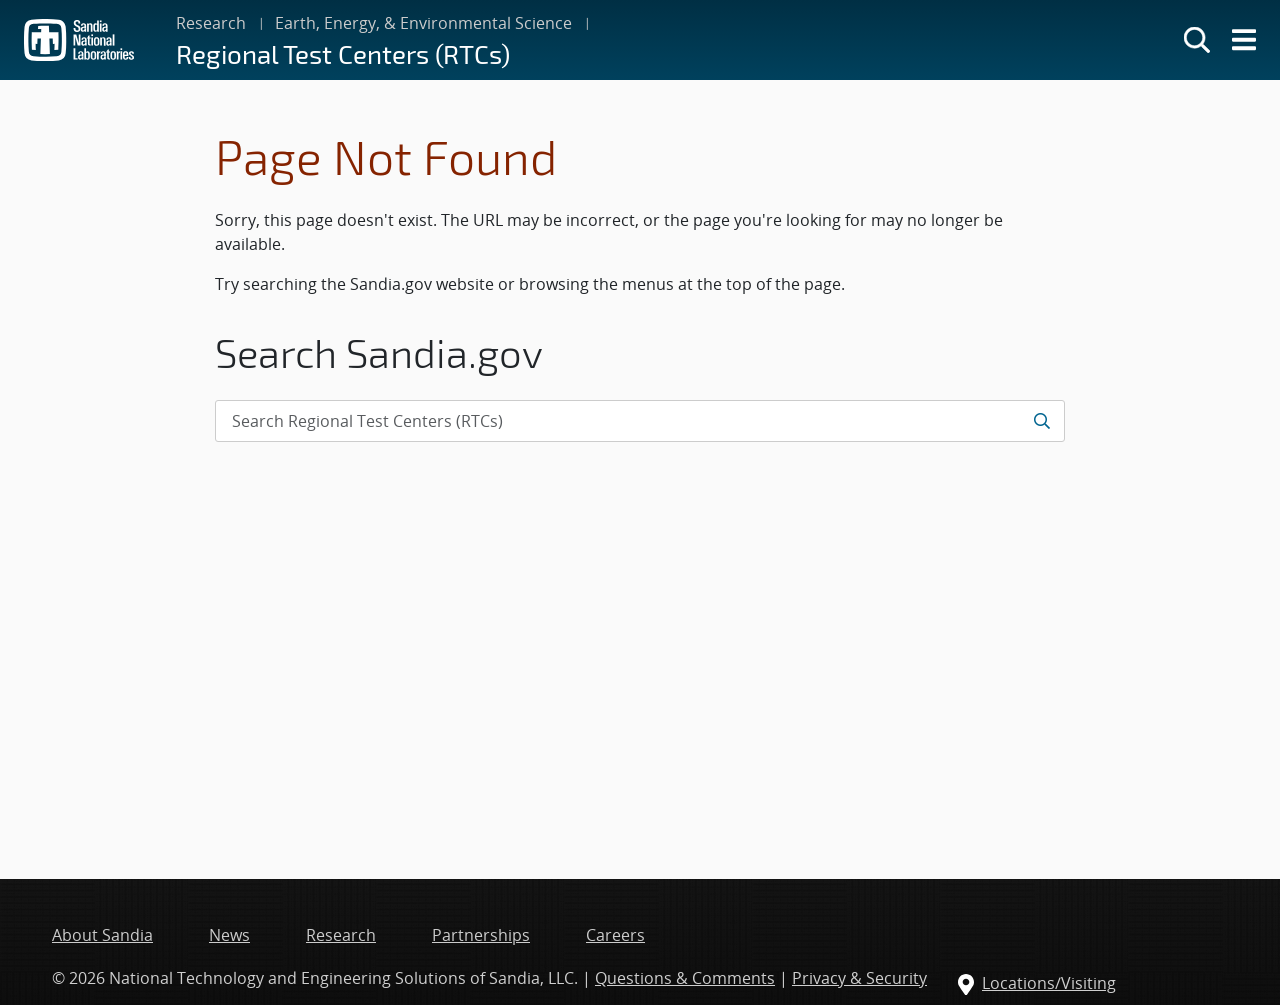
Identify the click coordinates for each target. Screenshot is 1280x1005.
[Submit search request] (1041, 421)
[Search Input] (640, 421)
